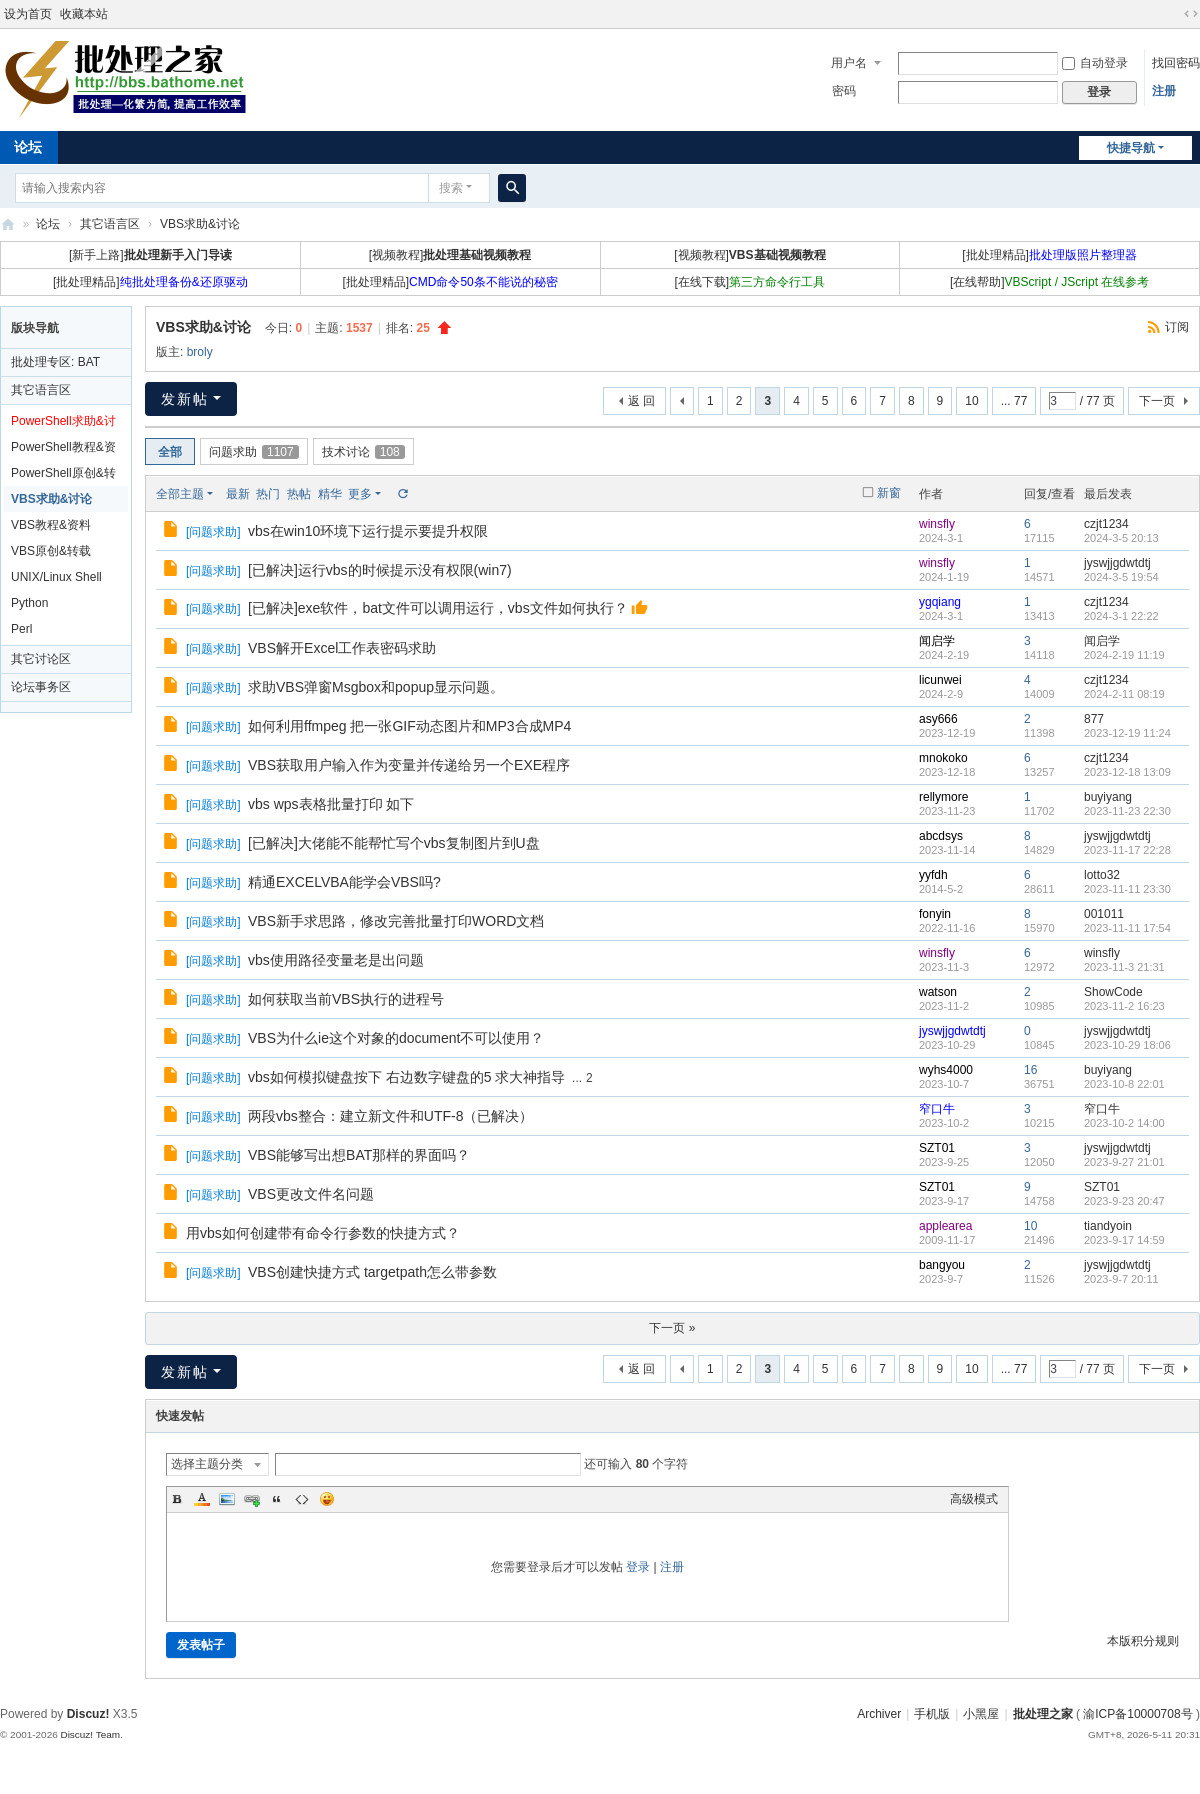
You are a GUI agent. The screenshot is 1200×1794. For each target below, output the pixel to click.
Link (252, 1499)
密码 (844, 91)
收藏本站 (84, 14)
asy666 (938, 719)
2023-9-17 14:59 (1124, 1240)
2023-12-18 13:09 (1127, 772)
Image (227, 1499)
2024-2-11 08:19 (1124, 694)
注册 (1164, 91)
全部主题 (180, 494)
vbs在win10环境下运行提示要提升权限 (368, 531)
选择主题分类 (207, 1464)
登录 (638, 1567)
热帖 (299, 494)
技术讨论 (363, 452)
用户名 (849, 63)
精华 (330, 494)
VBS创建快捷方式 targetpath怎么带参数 (372, 1272)
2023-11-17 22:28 (1127, 850)
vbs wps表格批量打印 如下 (331, 804)
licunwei (940, 680)
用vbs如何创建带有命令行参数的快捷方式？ (323, 1233)
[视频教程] (450, 255)
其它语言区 (110, 224)
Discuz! (88, 1714)
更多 (360, 494)
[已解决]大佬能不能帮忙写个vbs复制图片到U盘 (394, 843)
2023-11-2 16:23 (1124, 1006)
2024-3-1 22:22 (1121, 616)
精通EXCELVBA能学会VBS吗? (344, 882)
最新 (238, 494)
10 (971, 401)
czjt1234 (1106, 524)
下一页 (1157, 401)
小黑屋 (981, 1714)
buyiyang (1108, 797)
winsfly (937, 524)
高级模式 (974, 1499)
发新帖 (185, 399)
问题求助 (254, 452)
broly (200, 352)
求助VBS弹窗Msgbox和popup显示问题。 (376, 687)
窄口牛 (937, 1109)
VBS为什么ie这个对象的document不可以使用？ (396, 1038)
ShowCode (1113, 992)
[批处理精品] (1049, 255)
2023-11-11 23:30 (1127, 889)
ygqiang (940, 602)
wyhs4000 (946, 1070)
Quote (277, 1499)
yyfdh (933, 875)
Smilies (327, 1499)
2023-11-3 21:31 (1124, 967)
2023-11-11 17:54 (1127, 928)
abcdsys (941, 836)
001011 (1104, 914)
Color (202, 1499)
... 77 (1014, 401)
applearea (945, 1226)
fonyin (935, 914)
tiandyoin (1108, 1226)
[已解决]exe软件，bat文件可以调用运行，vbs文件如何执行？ (438, 608)
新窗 (889, 493)
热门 (268, 494)
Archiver (879, 1714)
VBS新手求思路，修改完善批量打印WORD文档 (396, 921)
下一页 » (672, 1328)
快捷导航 (1131, 148)
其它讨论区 (41, 659)
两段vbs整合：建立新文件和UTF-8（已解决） (390, 1116)
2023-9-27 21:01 (1124, 1162)
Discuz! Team (90, 1734)
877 (1094, 719)
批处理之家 (8, 224)
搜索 (451, 188)
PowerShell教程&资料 (63, 450)
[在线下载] (750, 282)
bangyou (942, 1265)
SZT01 (937, 1148)
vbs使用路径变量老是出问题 (336, 960)
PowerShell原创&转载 (63, 476)
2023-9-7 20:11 (1121, 1279)
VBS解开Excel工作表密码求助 (342, 648)
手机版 (932, 1714)
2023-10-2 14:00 (1124, 1123)
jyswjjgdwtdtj (1117, 563)
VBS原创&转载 (51, 551)
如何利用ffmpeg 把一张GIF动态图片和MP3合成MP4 (409, 726)
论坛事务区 (41, 687)
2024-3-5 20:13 (1121, 538)
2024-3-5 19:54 (1121, 577)
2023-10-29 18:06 (1127, 1045)
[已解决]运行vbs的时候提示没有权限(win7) (380, 570)
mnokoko (943, 758)
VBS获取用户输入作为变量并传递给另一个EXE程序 (409, 765)
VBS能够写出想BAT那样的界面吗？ (359, 1155)
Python (29, 603)
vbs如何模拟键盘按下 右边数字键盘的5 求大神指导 (406, 1077)
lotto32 (1102, 875)
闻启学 (937, 641)
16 (1030, 1070)
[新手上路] (150, 255)
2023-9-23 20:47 (1124, 1201)
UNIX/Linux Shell (56, 577)
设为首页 (28, 14)
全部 (170, 452)
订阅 (1177, 327)
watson (938, 992)
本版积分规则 (1143, 1641)
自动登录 (1095, 63)
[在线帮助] (1049, 282)
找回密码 (1176, 63)
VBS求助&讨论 (200, 224)
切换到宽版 (1191, 14)
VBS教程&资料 (51, 525)
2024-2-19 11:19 (1124, 655)
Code (302, 1499)
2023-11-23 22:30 (1127, 811)
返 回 (641, 401)
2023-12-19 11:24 (1127, 733)
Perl (21, 629)
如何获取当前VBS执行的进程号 (346, 999)
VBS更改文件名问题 (311, 1194)
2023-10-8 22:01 (1124, 1084)
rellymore (943, 797)
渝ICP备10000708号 (1137, 1714)
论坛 (48, 224)
